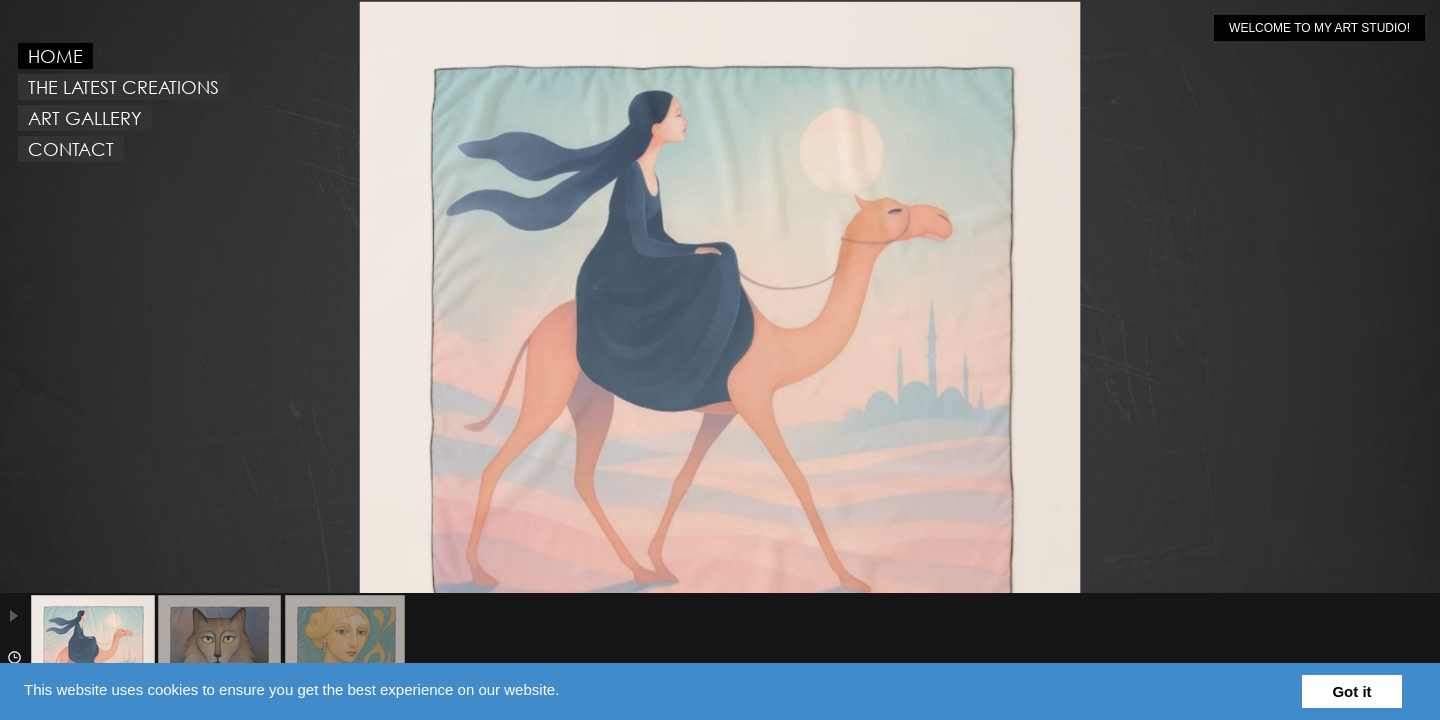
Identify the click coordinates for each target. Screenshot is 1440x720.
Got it (1351, 691)
